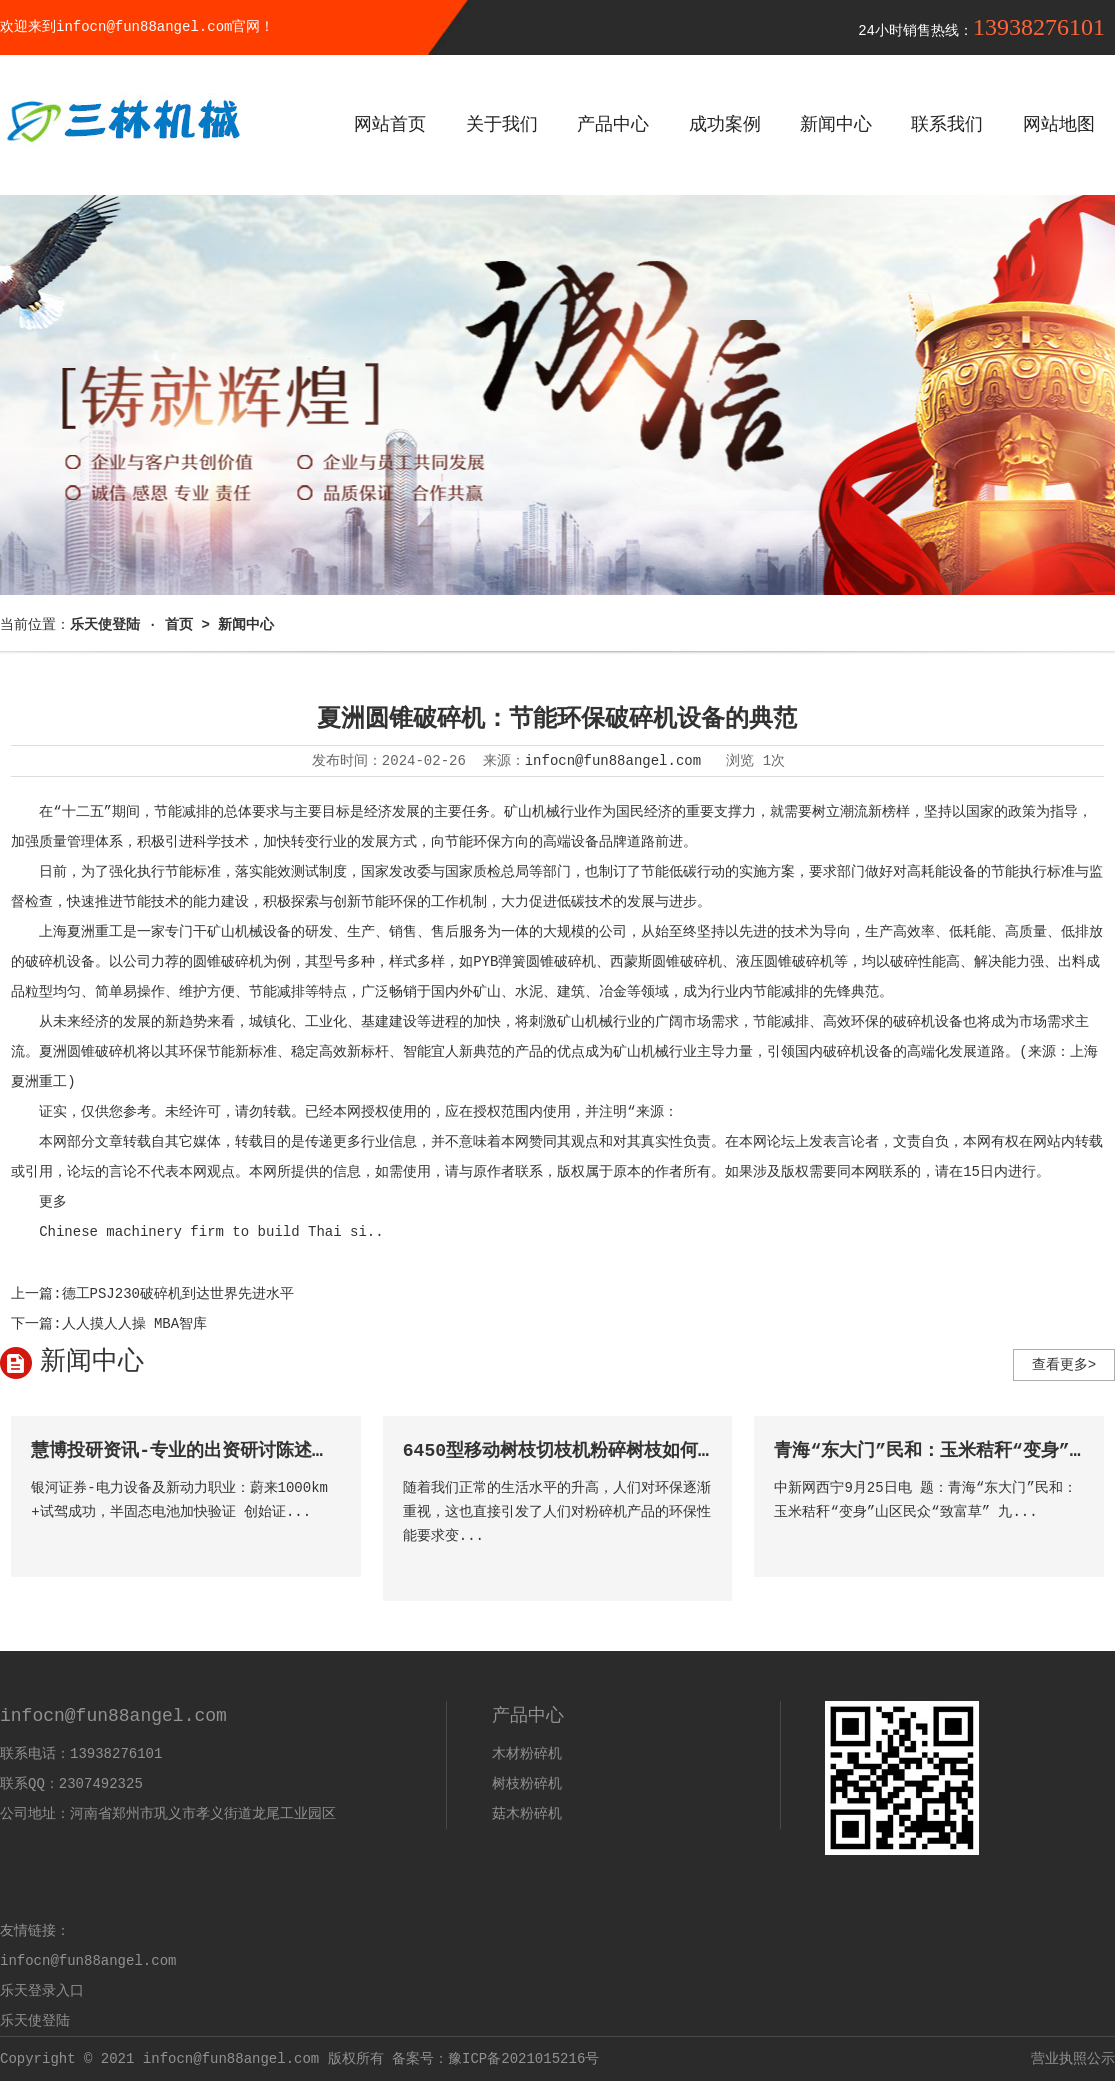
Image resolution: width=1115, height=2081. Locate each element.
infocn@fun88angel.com (613, 761)
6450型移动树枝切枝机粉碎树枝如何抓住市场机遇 (604, 1451)
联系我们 (947, 125)
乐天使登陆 (35, 2021)
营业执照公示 (1073, 2059)
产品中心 (613, 125)
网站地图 (1059, 125)
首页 (179, 625)
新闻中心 (836, 125)
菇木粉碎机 (527, 1814)
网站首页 (390, 125)
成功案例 (725, 125)
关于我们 (502, 125)
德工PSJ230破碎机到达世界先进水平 (178, 1294)
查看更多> (1064, 1365)
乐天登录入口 (42, 1991)
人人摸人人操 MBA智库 (135, 1324)
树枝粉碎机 (527, 1784)
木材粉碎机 (527, 1754)
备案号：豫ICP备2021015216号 (495, 2059)
